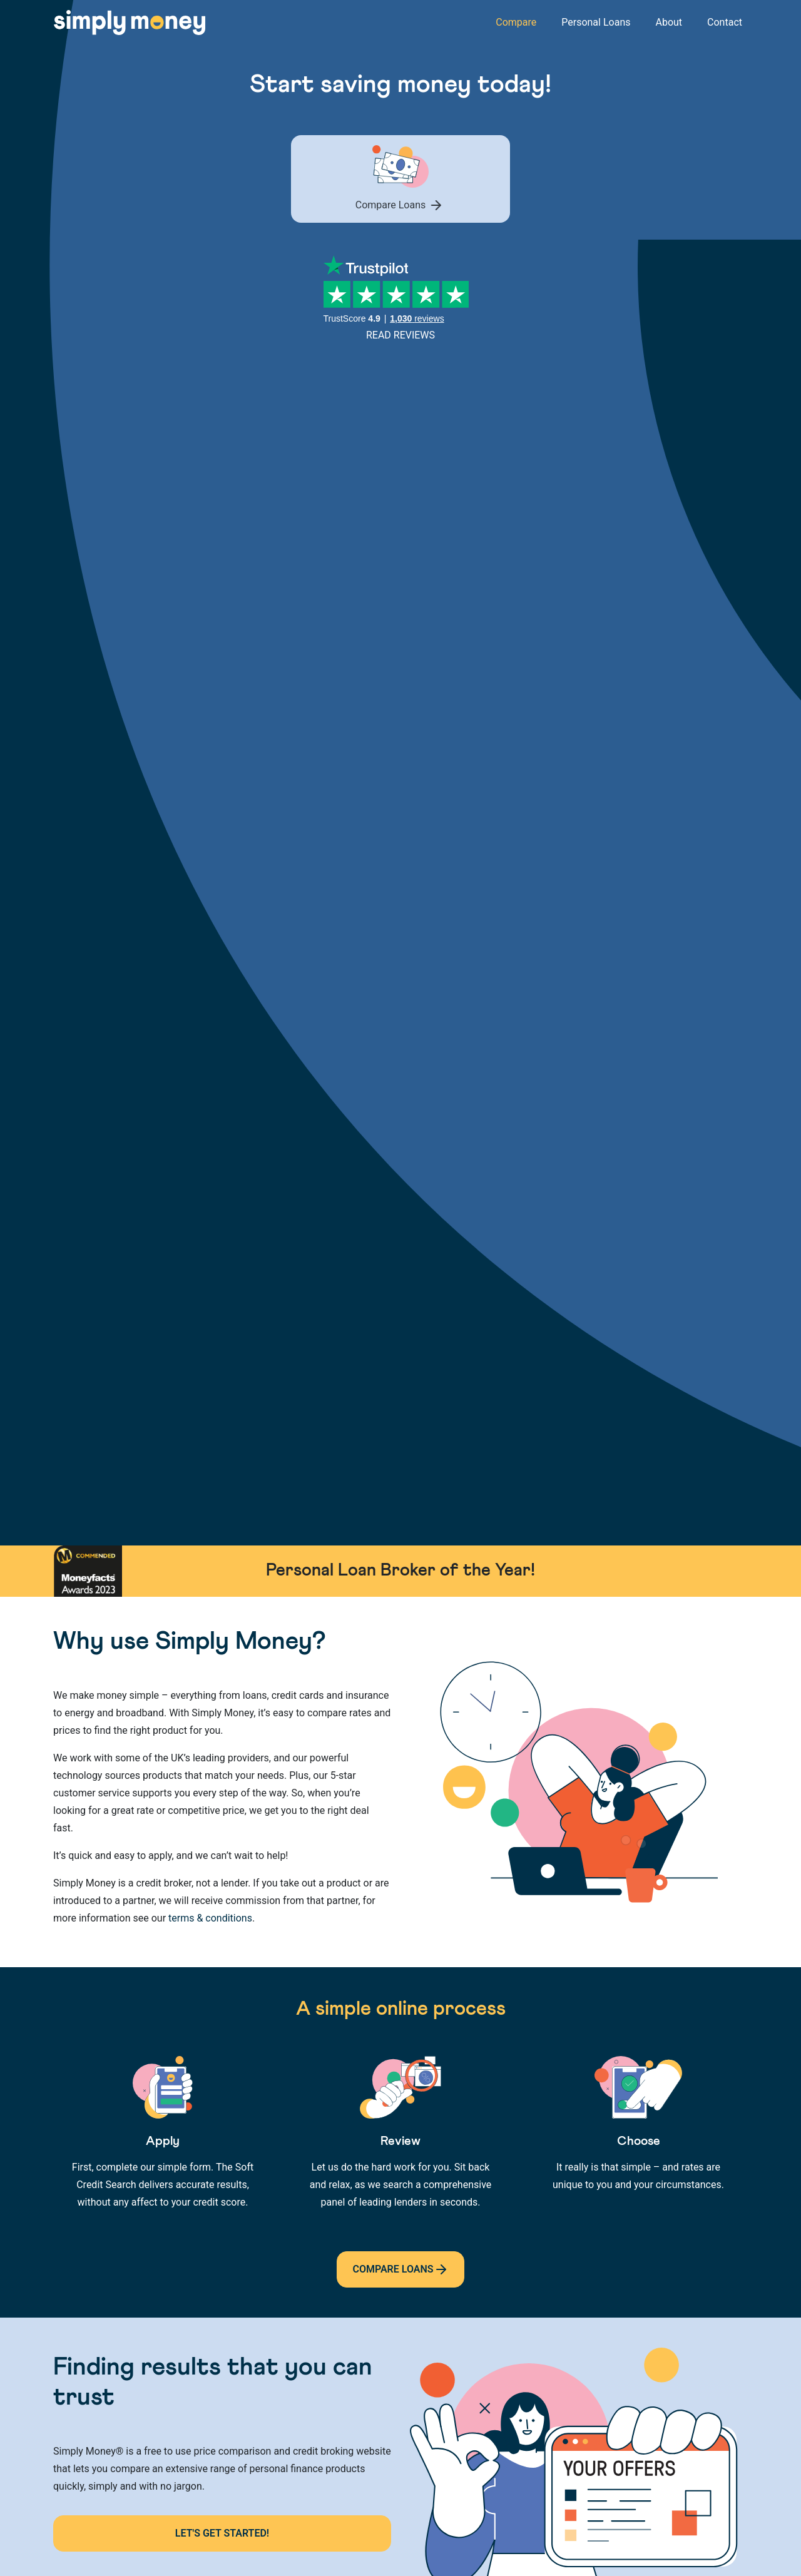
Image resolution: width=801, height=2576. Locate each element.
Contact (724, 22)
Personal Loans (595, 22)
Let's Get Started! (222, 2533)
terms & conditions (210, 1918)
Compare (516, 22)
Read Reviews (400, 335)
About (668, 22)
